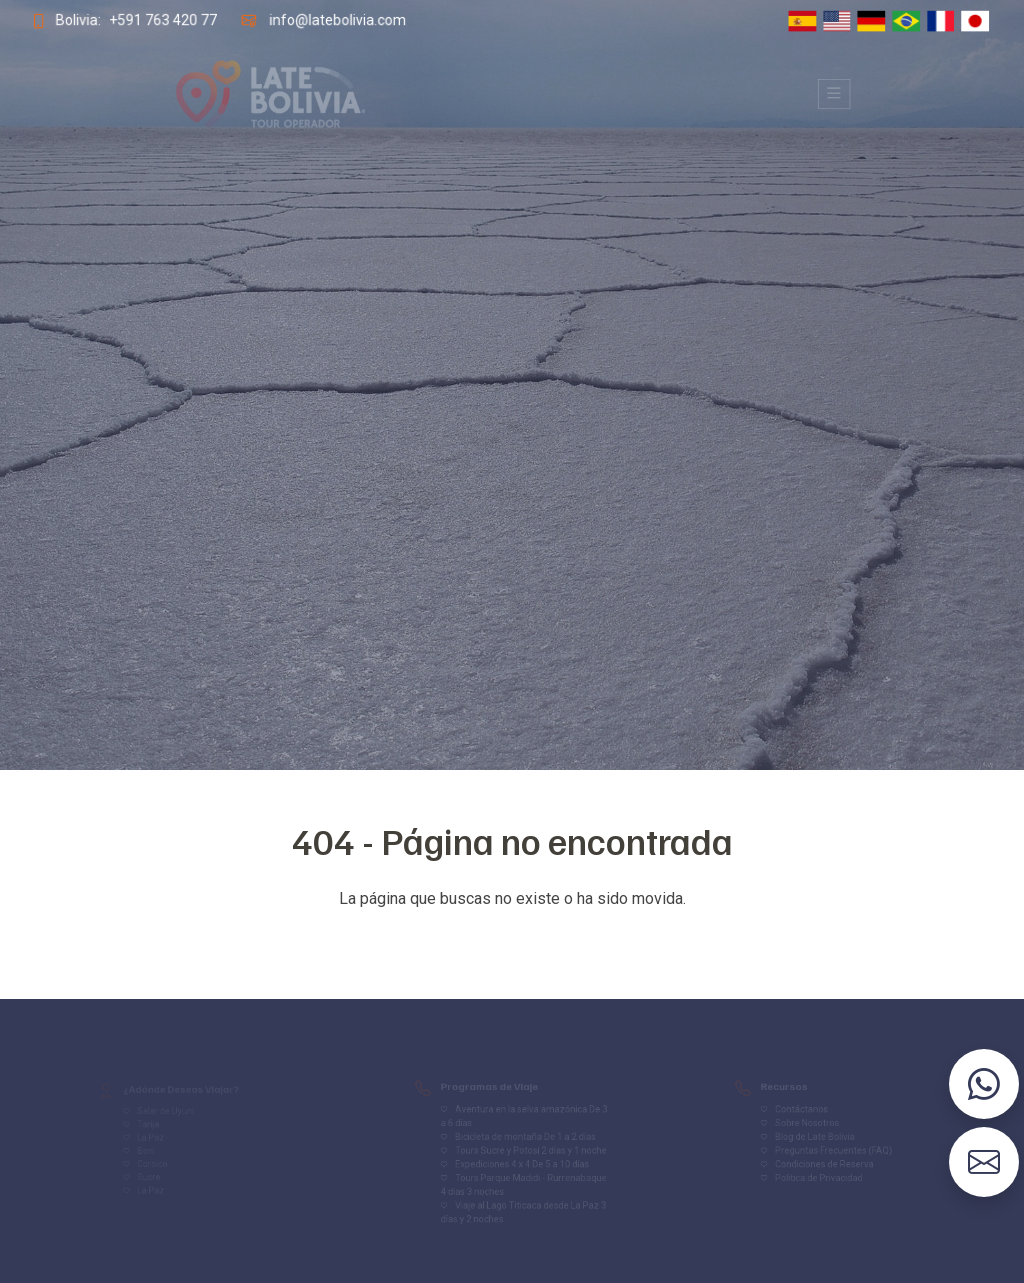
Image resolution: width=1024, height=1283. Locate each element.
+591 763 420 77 (160, 20)
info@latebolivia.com (336, 20)
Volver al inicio (512, 938)
